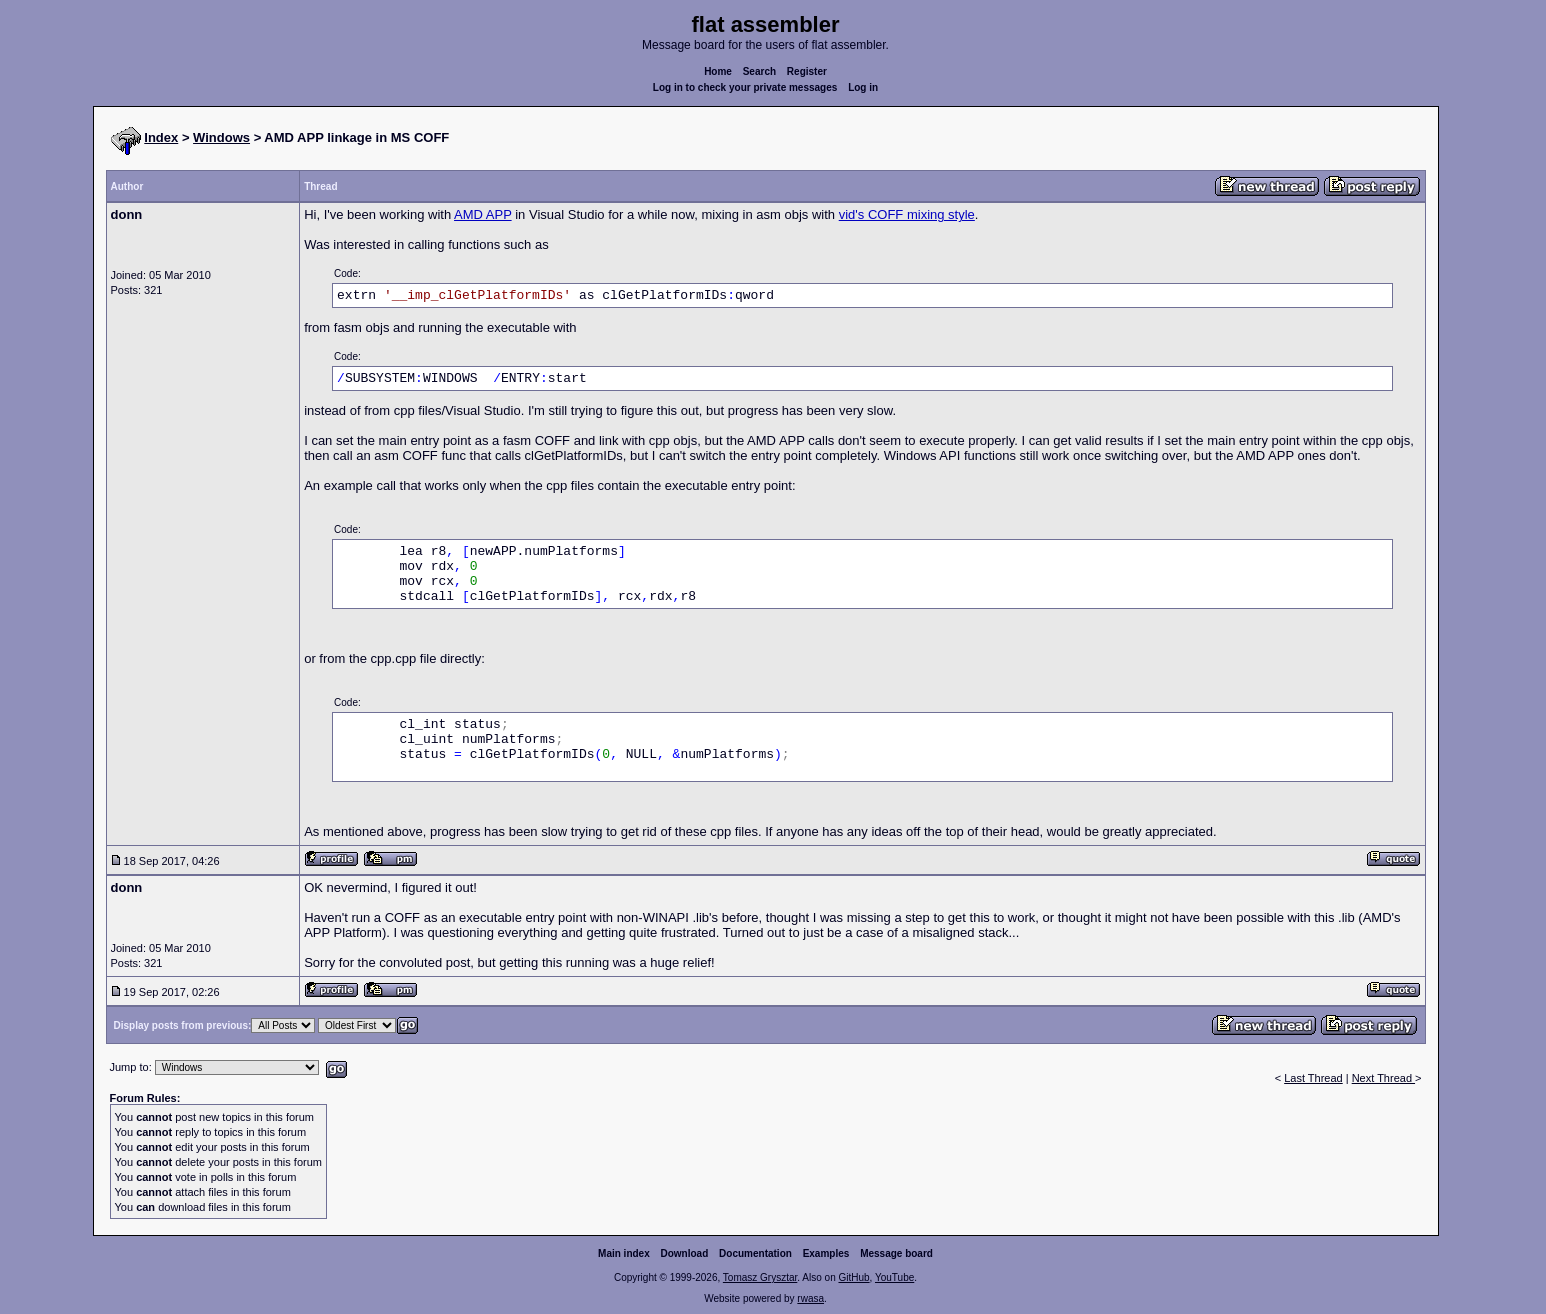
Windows (221, 137)
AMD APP (483, 214)
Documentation (755, 1253)
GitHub (853, 1277)
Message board (896, 1253)
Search (759, 71)
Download (685, 1253)
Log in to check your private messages (745, 87)
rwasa (810, 1298)
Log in (863, 87)
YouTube (894, 1277)
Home (718, 71)
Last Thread (1313, 1078)
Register (807, 71)
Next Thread (1383, 1078)
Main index (624, 1253)
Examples (826, 1253)
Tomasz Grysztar (760, 1277)
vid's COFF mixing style (907, 214)
